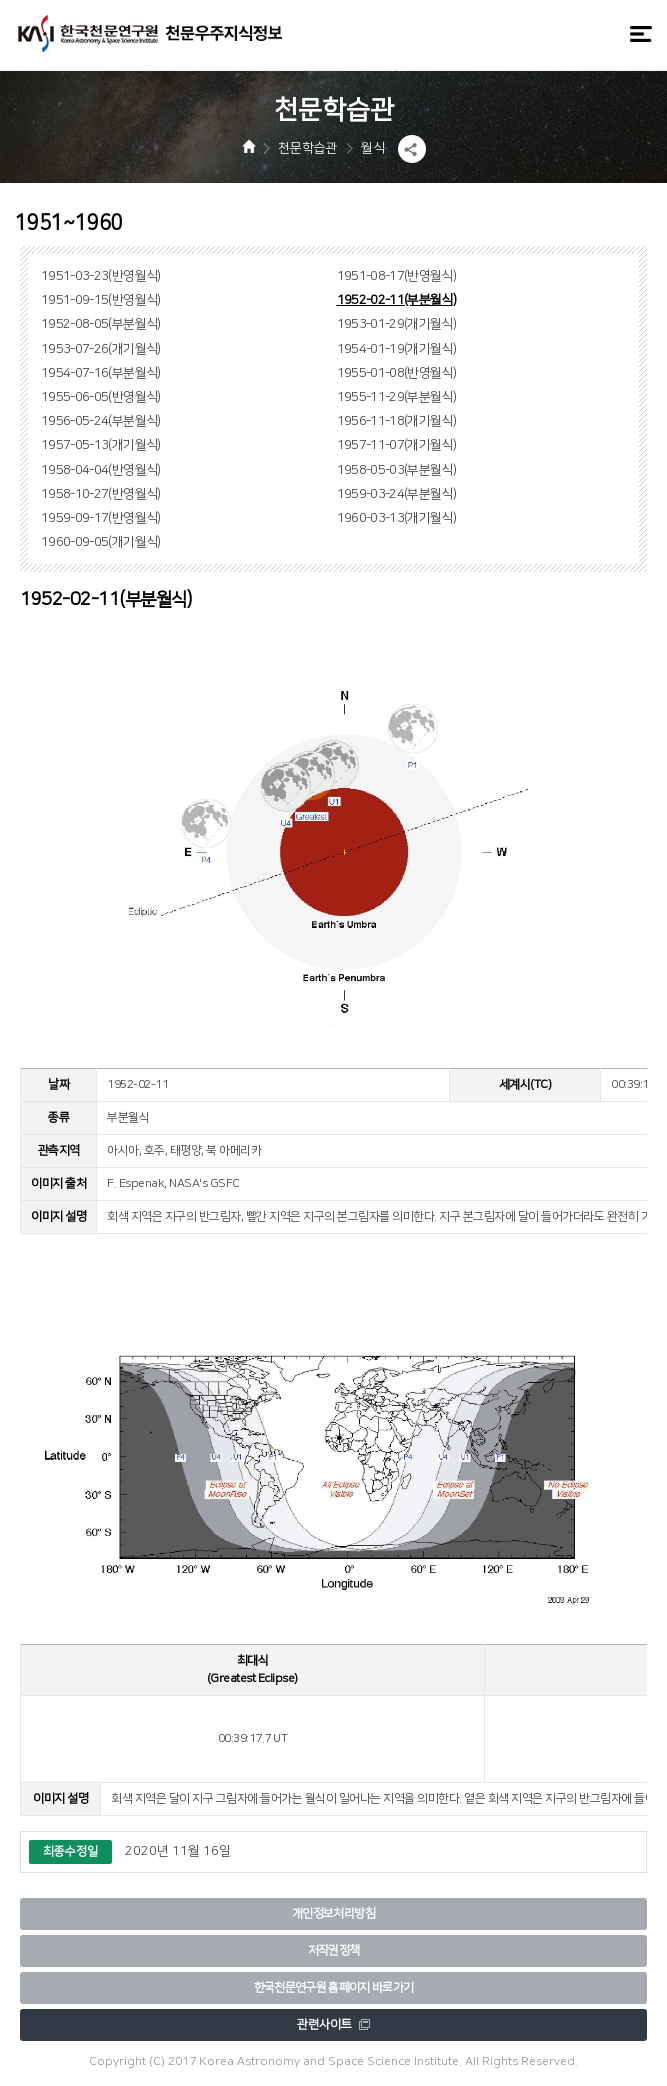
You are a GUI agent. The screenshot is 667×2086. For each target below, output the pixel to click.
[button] (412, 149)
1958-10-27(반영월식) (101, 494)
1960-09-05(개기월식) (101, 542)
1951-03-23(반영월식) (101, 276)
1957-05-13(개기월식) (101, 445)
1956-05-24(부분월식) (101, 421)
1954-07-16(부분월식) (101, 373)
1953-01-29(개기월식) (397, 324)
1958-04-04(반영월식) (101, 470)
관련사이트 (333, 2024)
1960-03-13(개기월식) (397, 518)
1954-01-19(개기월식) (397, 349)
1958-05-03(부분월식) (397, 470)
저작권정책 (334, 1950)
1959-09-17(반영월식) (101, 518)
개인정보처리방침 (333, 1913)
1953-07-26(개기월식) (101, 349)
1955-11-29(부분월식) (397, 397)
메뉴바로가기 (0, 0)
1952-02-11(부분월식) (397, 300)
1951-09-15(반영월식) (101, 300)
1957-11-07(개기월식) (397, 445)
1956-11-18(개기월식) (397, 421)
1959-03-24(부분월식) (397, 494)
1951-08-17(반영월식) (397, 276)
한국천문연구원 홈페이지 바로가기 (334, 1987)
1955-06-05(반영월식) (101, 397)
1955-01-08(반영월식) (397, 373)
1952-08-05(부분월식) (101, 324)
